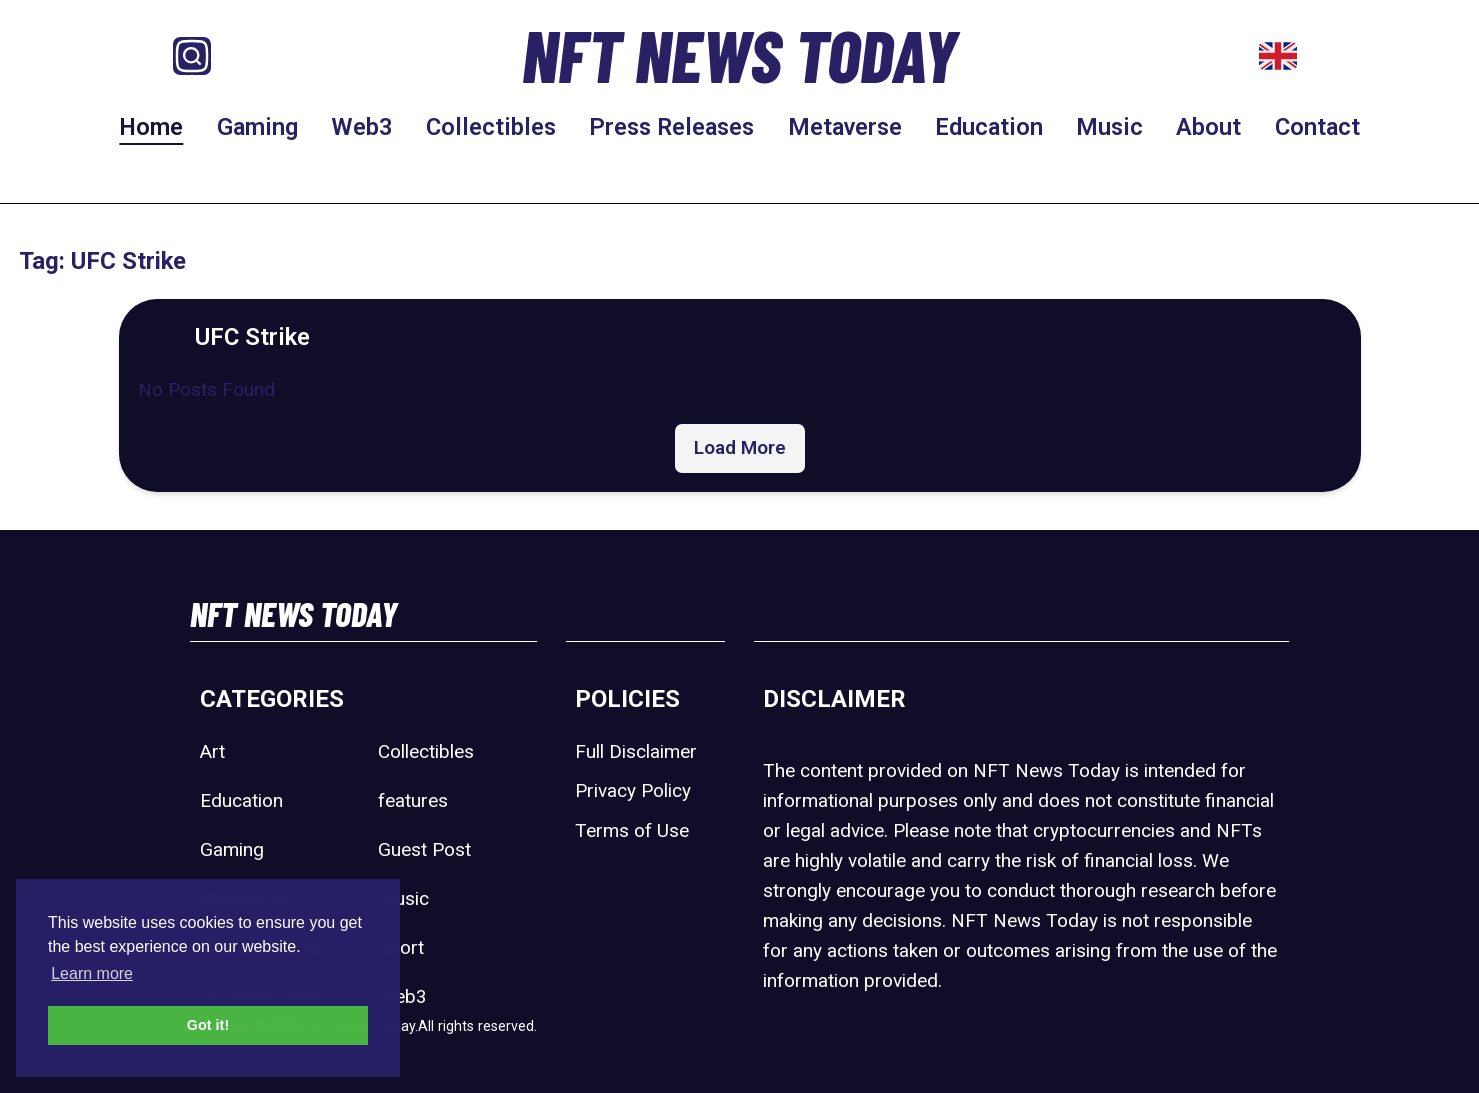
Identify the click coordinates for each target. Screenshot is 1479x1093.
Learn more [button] (92, 973)
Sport (401, 947)
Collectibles (491, 127)
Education (989, 127)
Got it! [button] (208, 1025)
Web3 (362, 127)
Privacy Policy (633, 790)
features (413, 800)
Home (151, 127)
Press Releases (671, 127)
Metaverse (845, 127)
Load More (740, 447)
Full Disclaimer (636, 751)
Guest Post (424, 849)
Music (1109, 127)
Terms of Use (632, 830)
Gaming (257, 127)
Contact (1317, 127)
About (1208, 127)
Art (212, 751)
